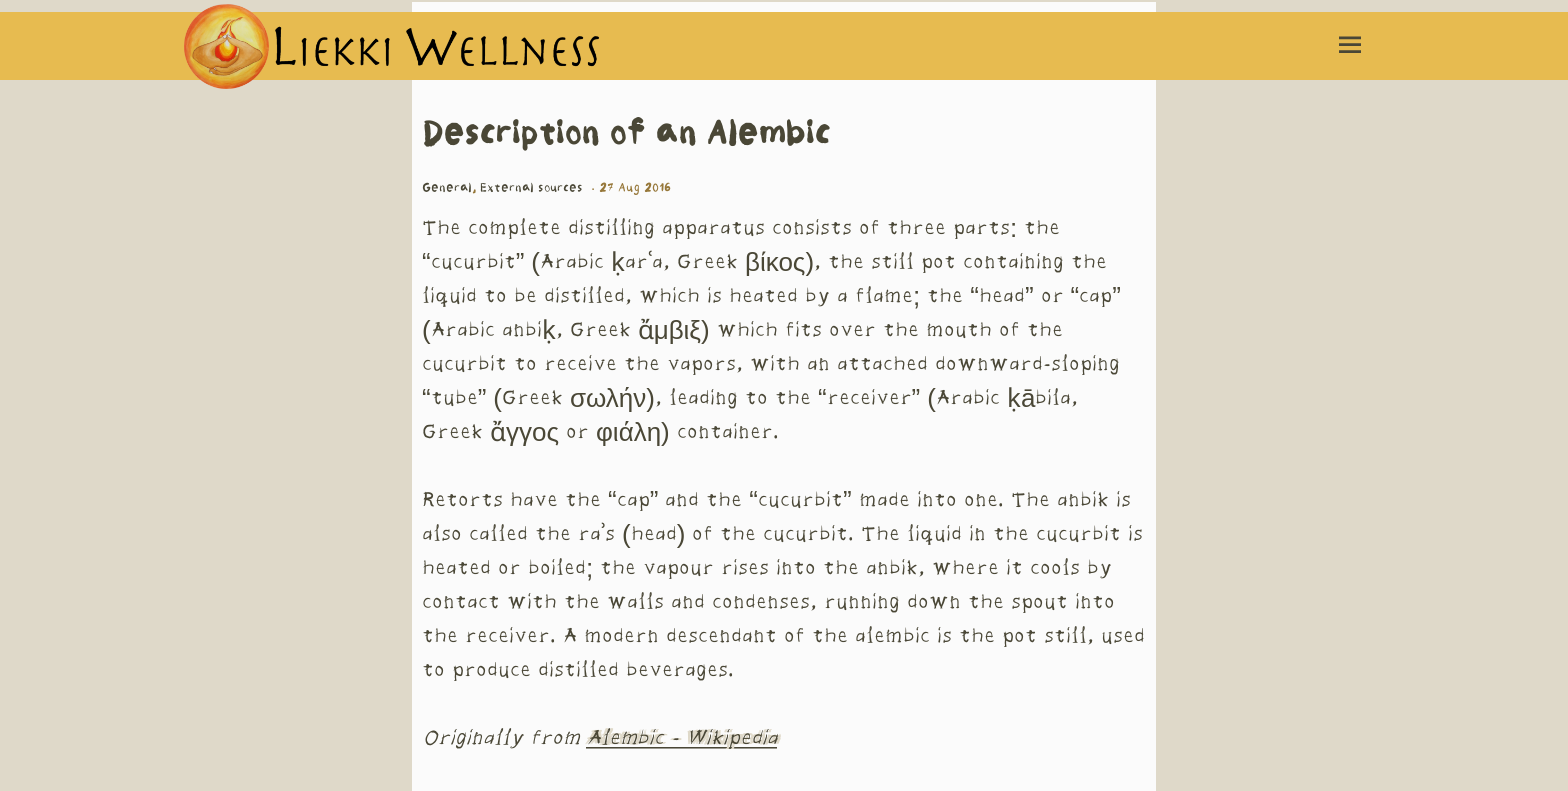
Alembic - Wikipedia (681, 738)
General (447, 188)
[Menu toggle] (1350, 46)
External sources (531, 188)
